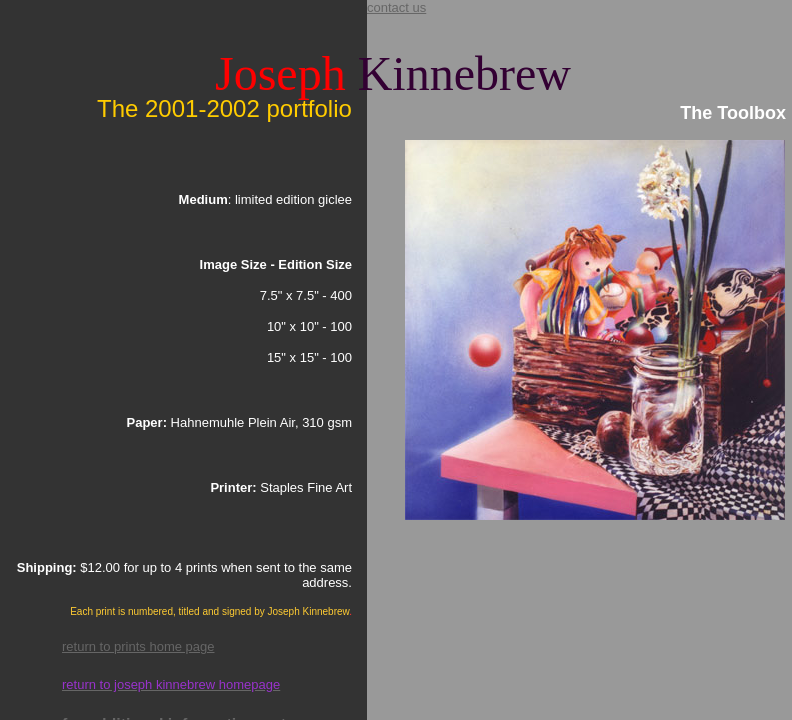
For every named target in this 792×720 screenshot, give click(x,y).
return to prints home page (138, 646)
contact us (396, 7)
